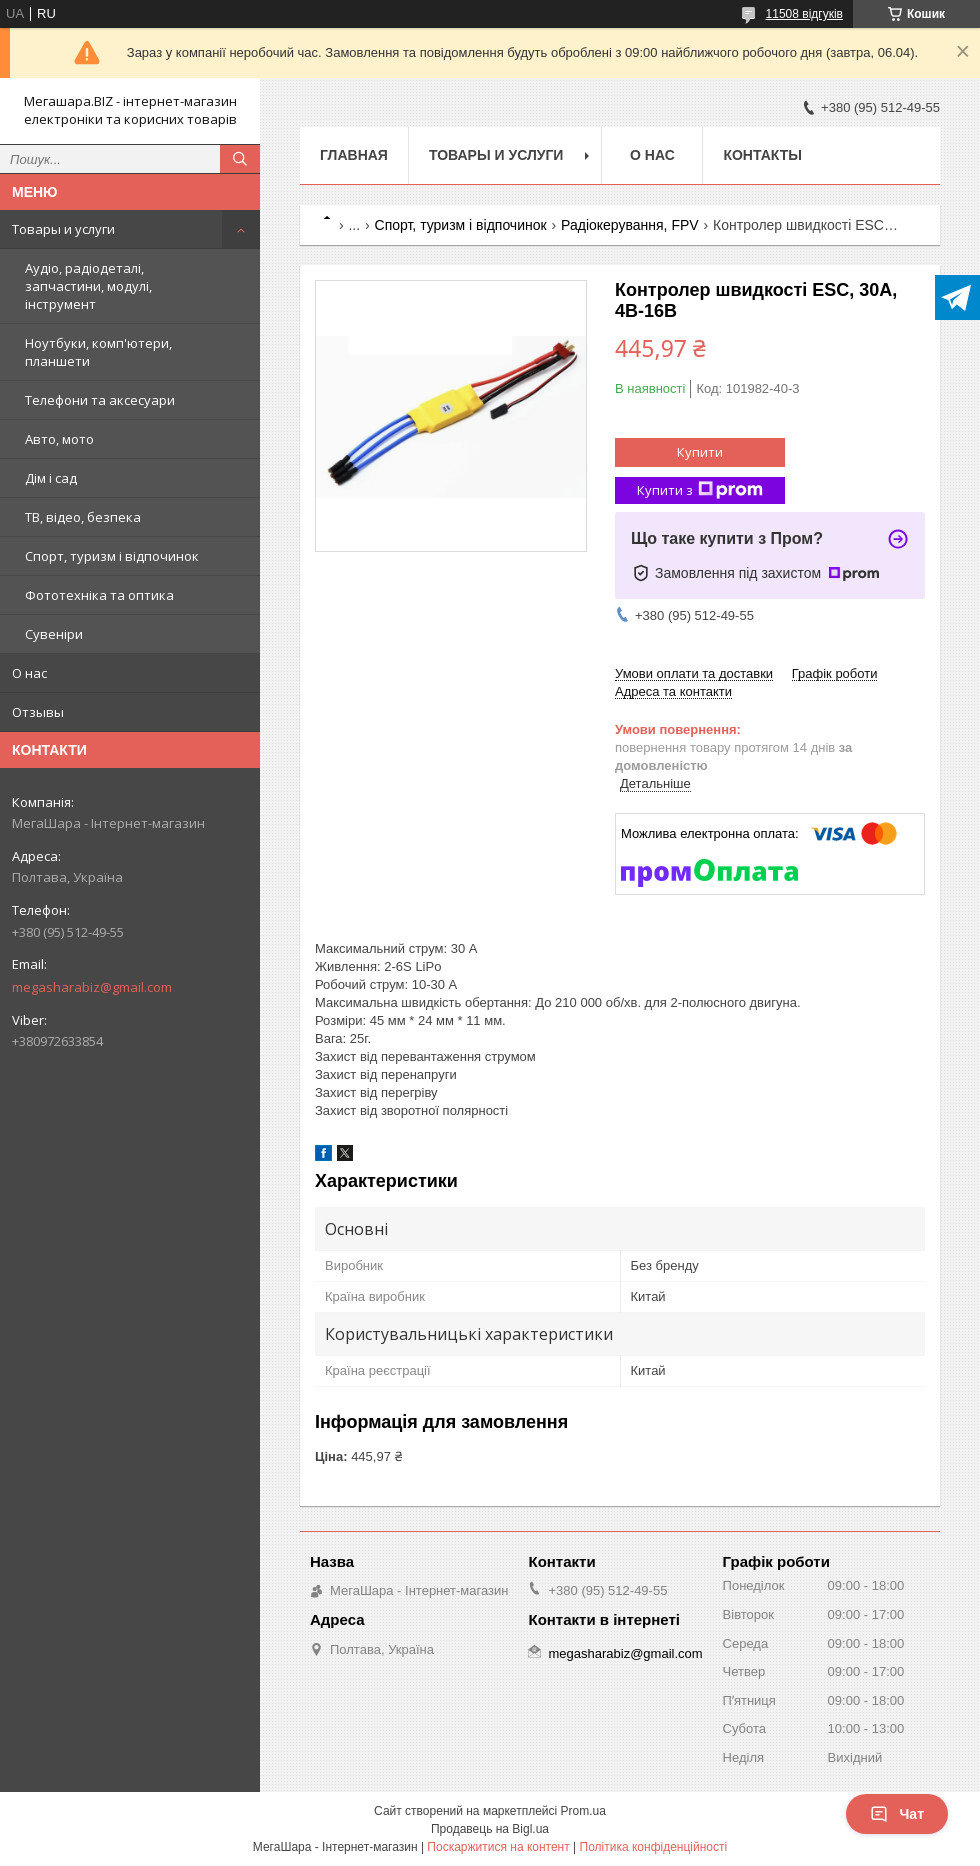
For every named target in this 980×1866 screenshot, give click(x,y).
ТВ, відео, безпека (83, 517)
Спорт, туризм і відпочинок (112, 556)
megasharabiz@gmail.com (92, 987)
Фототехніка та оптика (99, 595)
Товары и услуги (63, 229)
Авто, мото (59, 439)
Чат (897, 1814)
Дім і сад (51, 478)
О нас (29, 673)
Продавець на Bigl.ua (490, 1829)
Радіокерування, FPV (630, 225)
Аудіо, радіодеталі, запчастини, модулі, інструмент (88, 286)
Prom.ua (583, 1811)
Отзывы (38, 712)
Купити (700, 452)
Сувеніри (54, 634)
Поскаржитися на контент (498, 1847)
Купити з (700, 490)
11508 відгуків (804, 14)
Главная (354, 155)
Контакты (762, 155)
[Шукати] (240, 159)
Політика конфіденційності (654, 1847)
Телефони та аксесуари (100, 400)
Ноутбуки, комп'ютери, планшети (98, 352)
